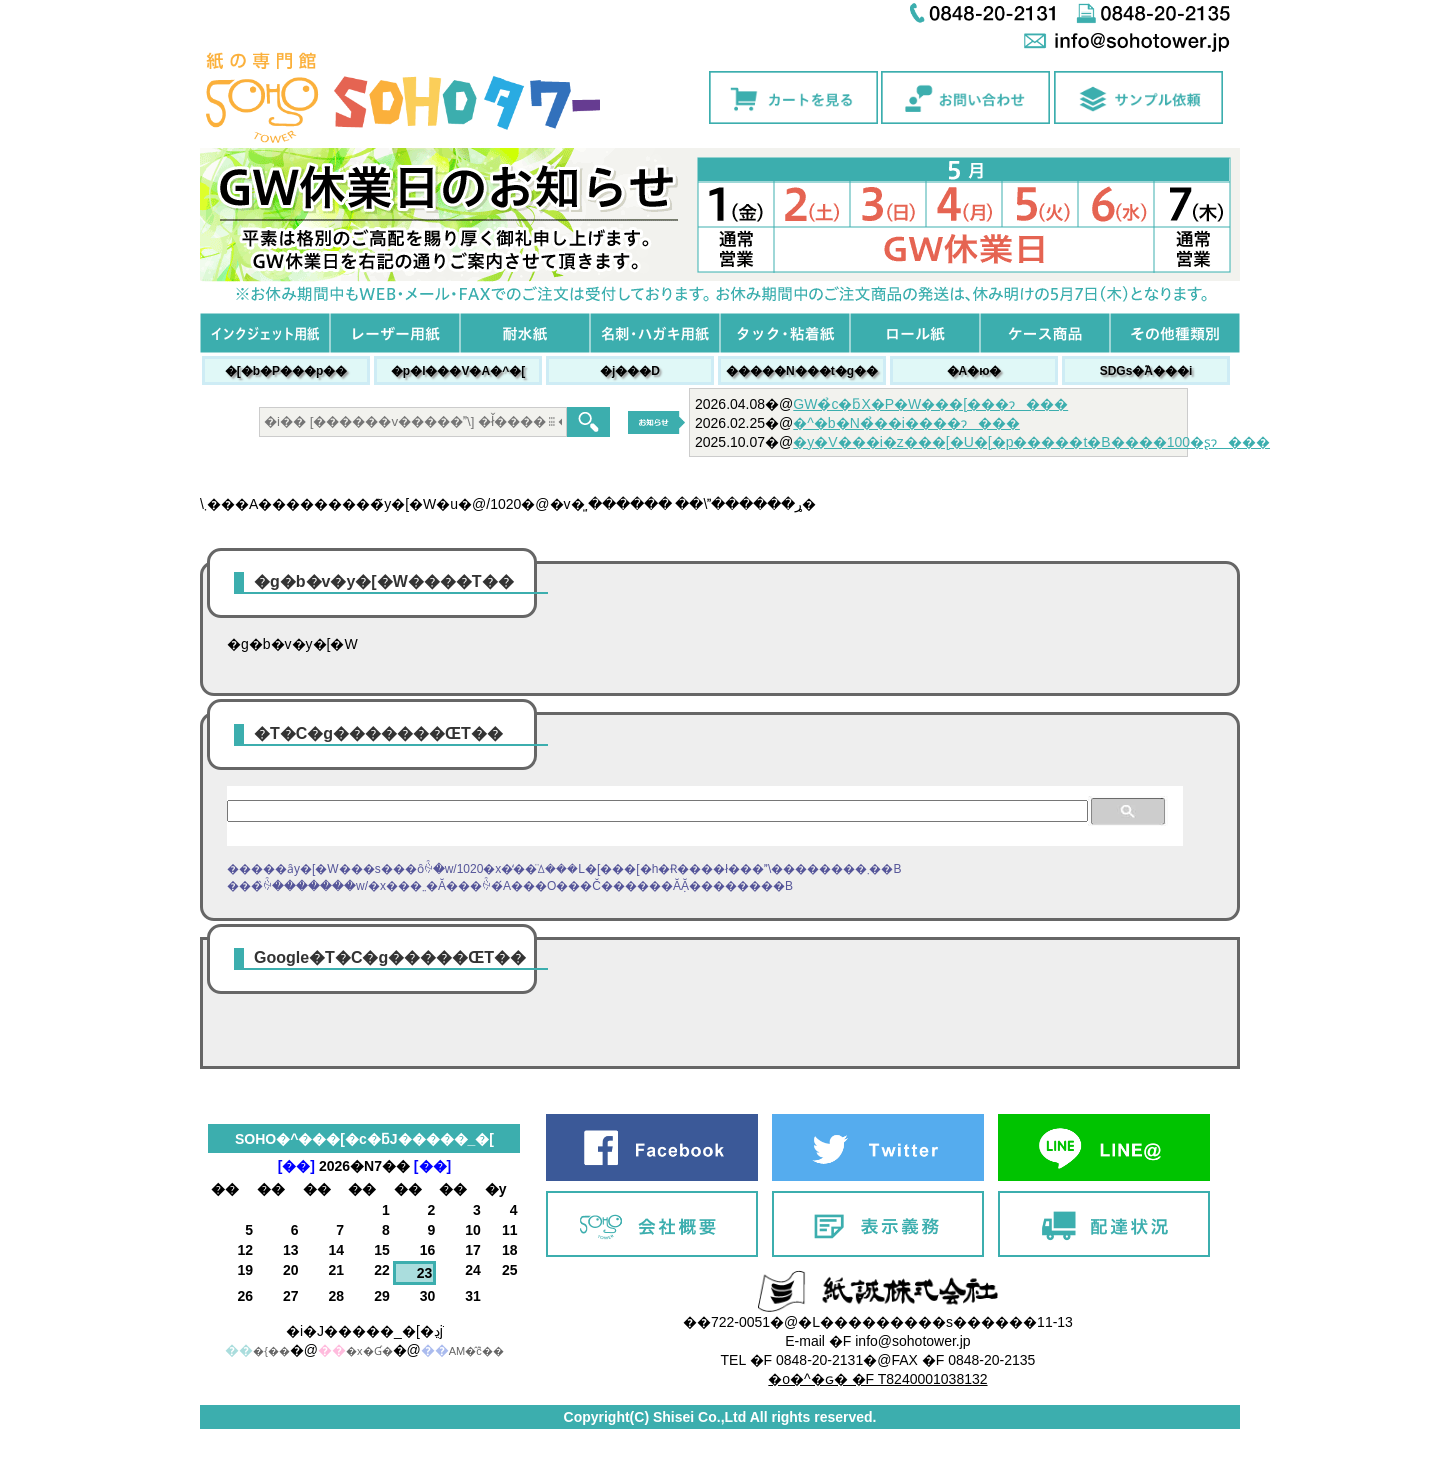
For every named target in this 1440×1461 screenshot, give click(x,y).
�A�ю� (974, 371)
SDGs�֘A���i (1146, 371)
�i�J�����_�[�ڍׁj (364, 1331)
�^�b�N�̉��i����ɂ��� (906, 423)
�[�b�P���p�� (286, 371)
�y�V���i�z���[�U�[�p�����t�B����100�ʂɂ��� (1031, 442)
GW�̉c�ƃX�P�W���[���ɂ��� (930, 404)
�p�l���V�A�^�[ (458, 371)
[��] (296, 1166)
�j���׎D (630, 371)
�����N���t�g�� (802, 371)
